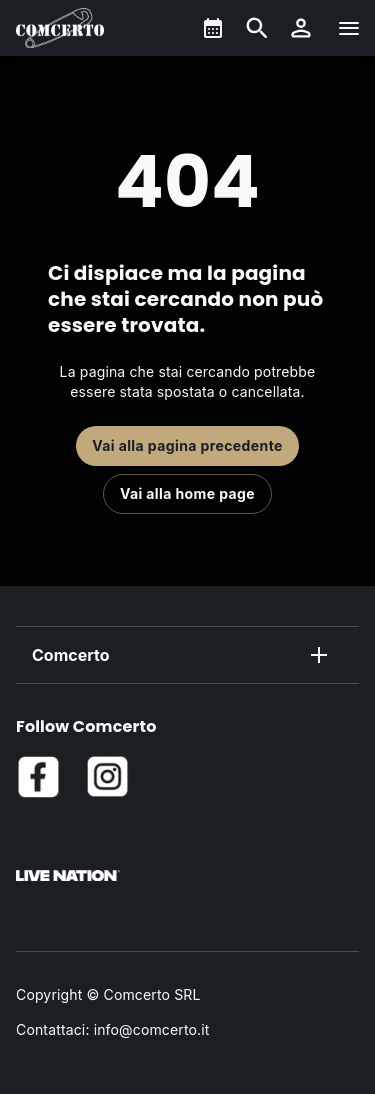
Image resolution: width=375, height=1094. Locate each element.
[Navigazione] (349, 28)
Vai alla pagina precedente (187, 445)
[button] (301, 28)
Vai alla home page (187, 493)
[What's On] (213, 28)
